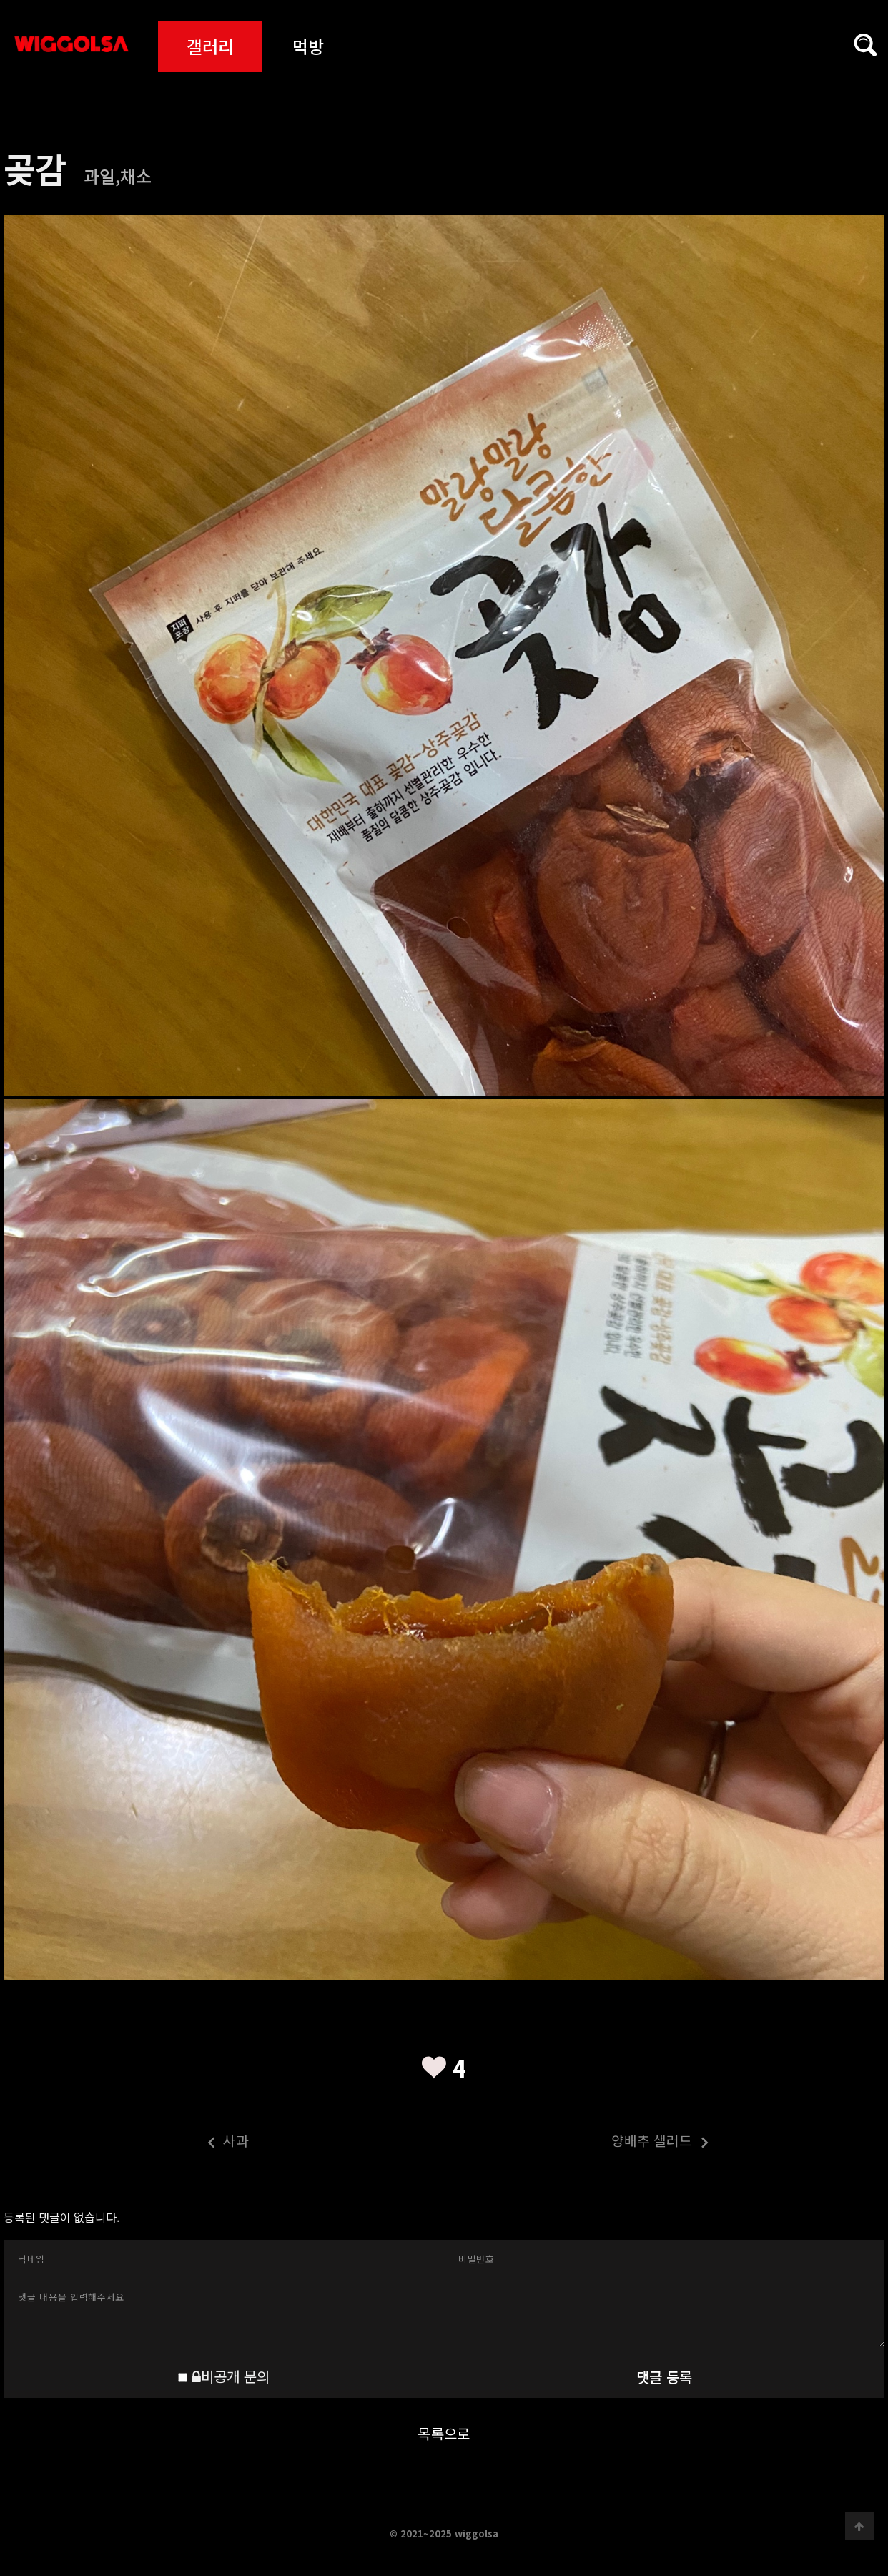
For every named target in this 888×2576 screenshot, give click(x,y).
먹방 (308, 46)
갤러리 (210, 46)
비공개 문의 (231, 2376)
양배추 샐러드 (577, 2142)
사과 (127, 2142)
